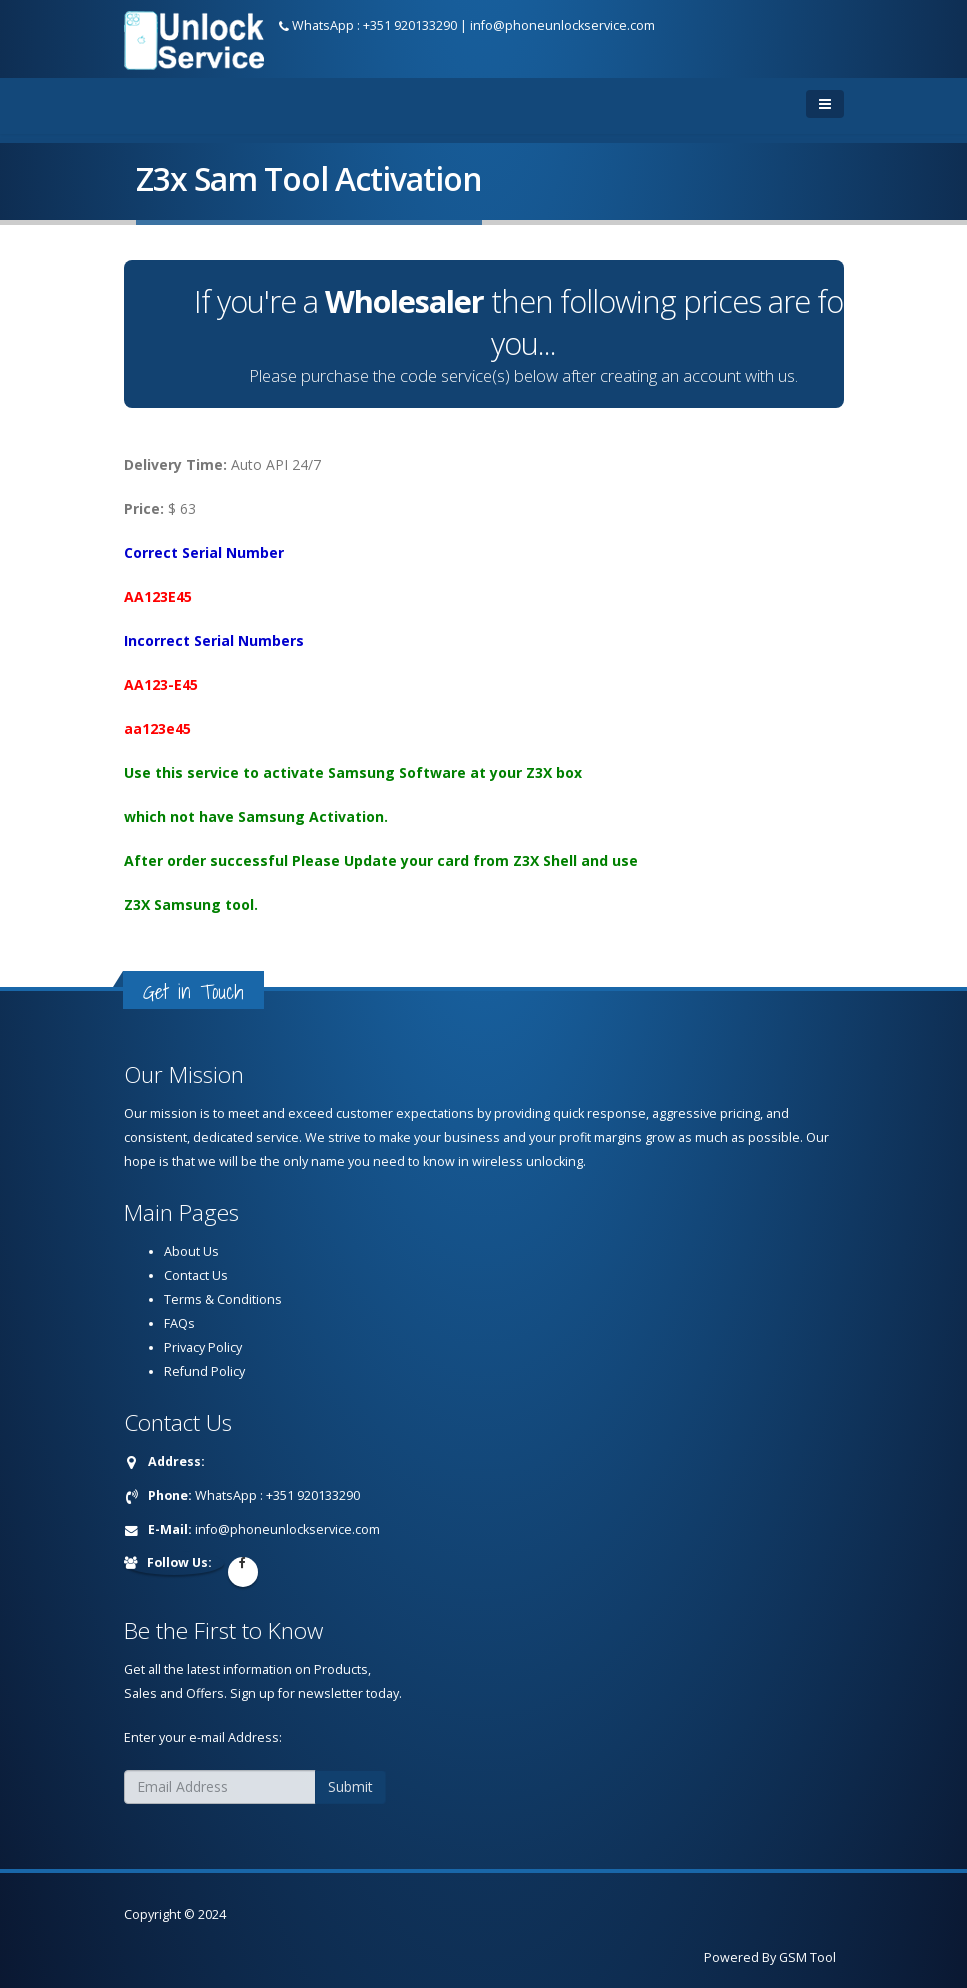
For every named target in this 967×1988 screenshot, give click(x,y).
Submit (350, 1786)
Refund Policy (204, 1371)
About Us (191, 1251)
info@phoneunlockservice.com (562, 25)
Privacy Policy (203, 1347)
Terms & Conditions (223, 1299)
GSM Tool (807, 1957)
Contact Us (196, 1275)
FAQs (179, 1323)
